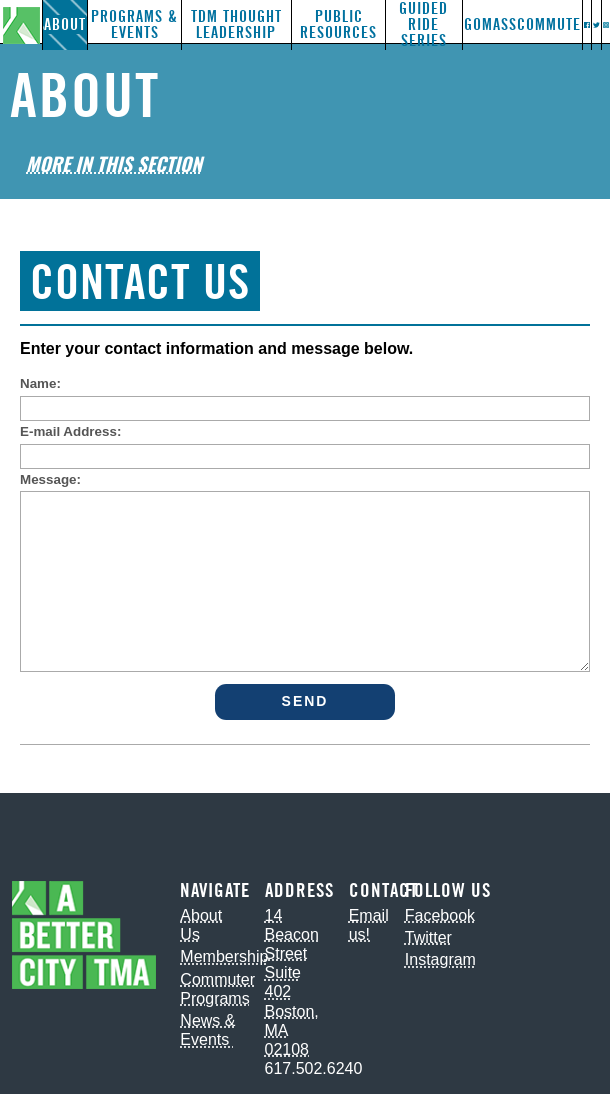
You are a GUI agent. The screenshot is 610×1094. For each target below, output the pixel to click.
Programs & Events (134, 24)
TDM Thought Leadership (236, 24)
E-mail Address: (70, 431)
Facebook (440, 915)
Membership (224, 956)
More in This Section (114, 163)
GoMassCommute (522, 24)
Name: (40, 383)
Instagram (440, 959)
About (65, 24)
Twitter (428, 937)
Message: (50, 479)
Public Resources (338, 24)
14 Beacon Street (292, 934)
